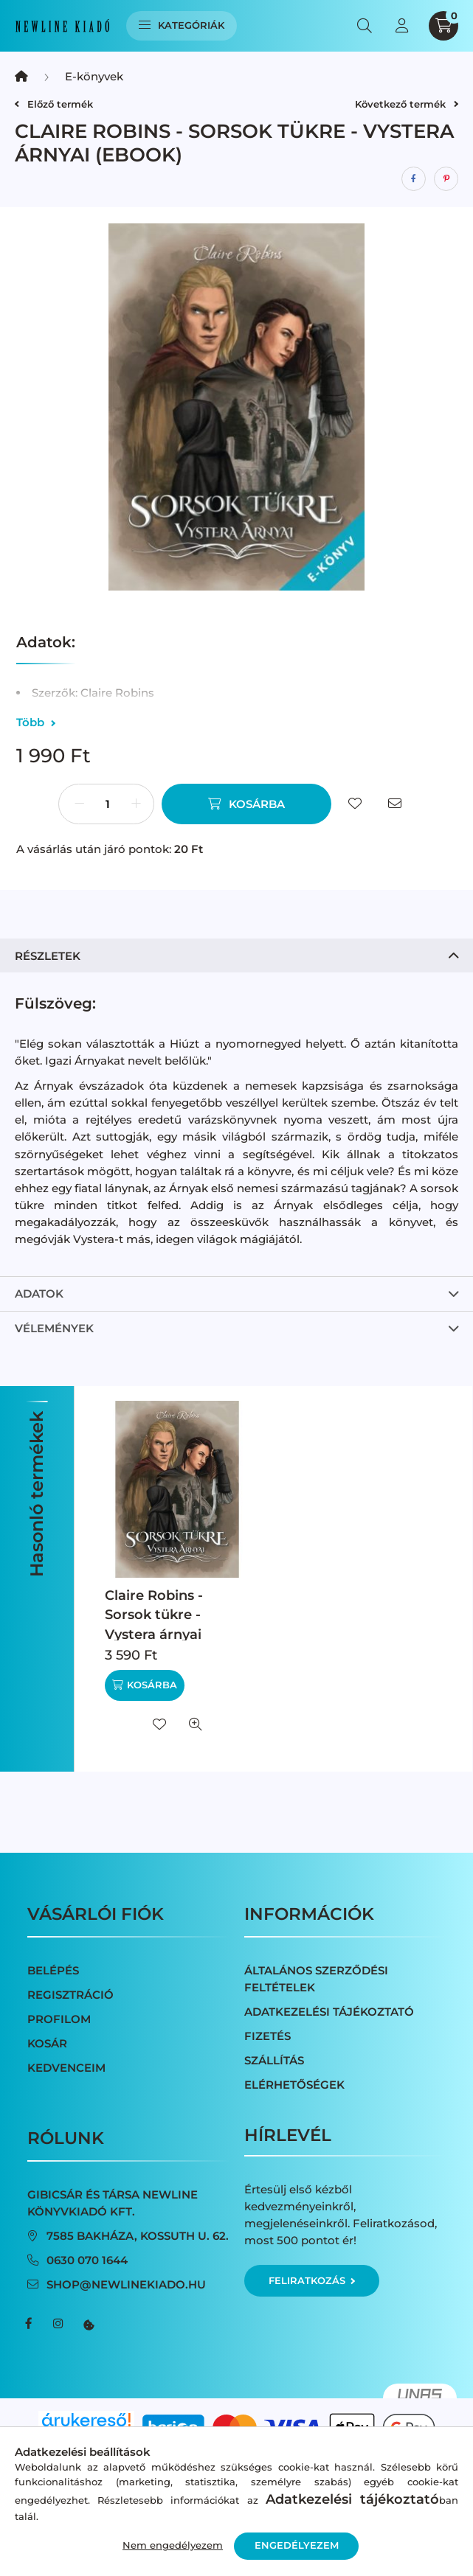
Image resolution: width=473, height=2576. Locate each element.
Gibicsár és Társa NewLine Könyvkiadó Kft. (112, 2202)
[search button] (364, 26)
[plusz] (136, 804)
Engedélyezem (297, 2545)
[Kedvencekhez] (355, 803)
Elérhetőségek (294, 2085)
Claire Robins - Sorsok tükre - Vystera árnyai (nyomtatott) (154, 1624)
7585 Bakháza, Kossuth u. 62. (137, 2236)
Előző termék (54, 104)
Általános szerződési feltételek (316, 1978)
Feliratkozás (312, 2280)
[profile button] (402, 26)
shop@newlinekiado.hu (126, 2284)
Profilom (59, 2019)
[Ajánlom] (395, 803)
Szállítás (274, 2060)
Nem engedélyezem (172, 2545)
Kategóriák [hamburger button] (182, 25)
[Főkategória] (21, 76)
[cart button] (443, 26)
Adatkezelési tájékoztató (329, 2012)
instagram (58, 2324)
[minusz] (79, 804)
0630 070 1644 (87, 2260)
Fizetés (267, 2036)
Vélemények (54, 1328)
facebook (29, 2324)
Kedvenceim (66, 2068)
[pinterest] (446, 179)
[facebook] (413, 179)
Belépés (53, 1970)
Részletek (47, 956)
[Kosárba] (246, 804)
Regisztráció (70, 1995)
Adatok (39, 1294)
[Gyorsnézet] (195, 1724)
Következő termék (406, 104)
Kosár (47, 2043)
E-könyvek (94, 76)
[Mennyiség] (108, 804)
